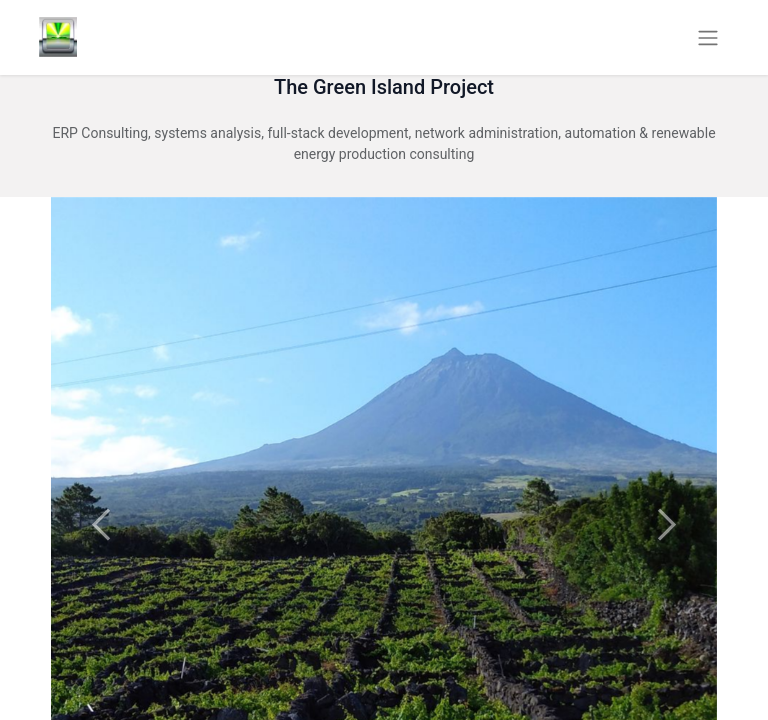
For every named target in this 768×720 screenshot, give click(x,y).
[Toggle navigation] (708, 37)
